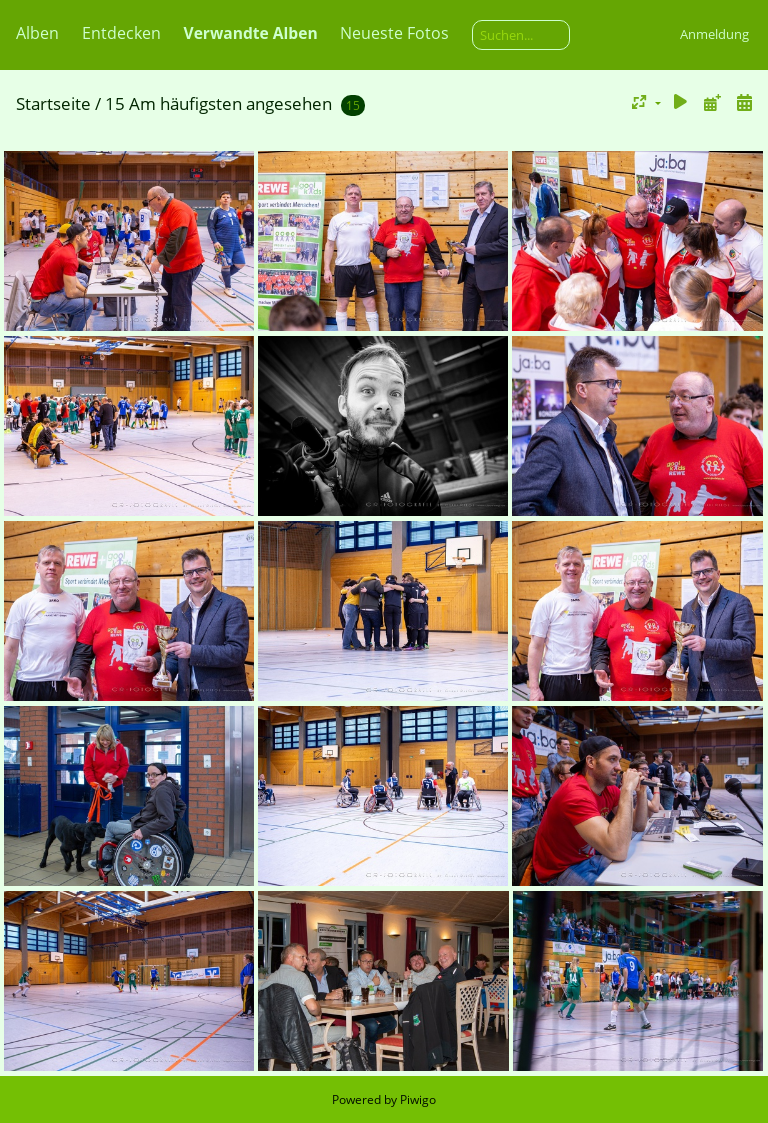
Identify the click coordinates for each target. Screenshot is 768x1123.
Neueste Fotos (394, 33)
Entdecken (121, 33)
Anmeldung (714, 34)
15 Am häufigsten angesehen (218, 103)
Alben (37, 33)
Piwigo (418, 1099)
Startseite (53, 103)
